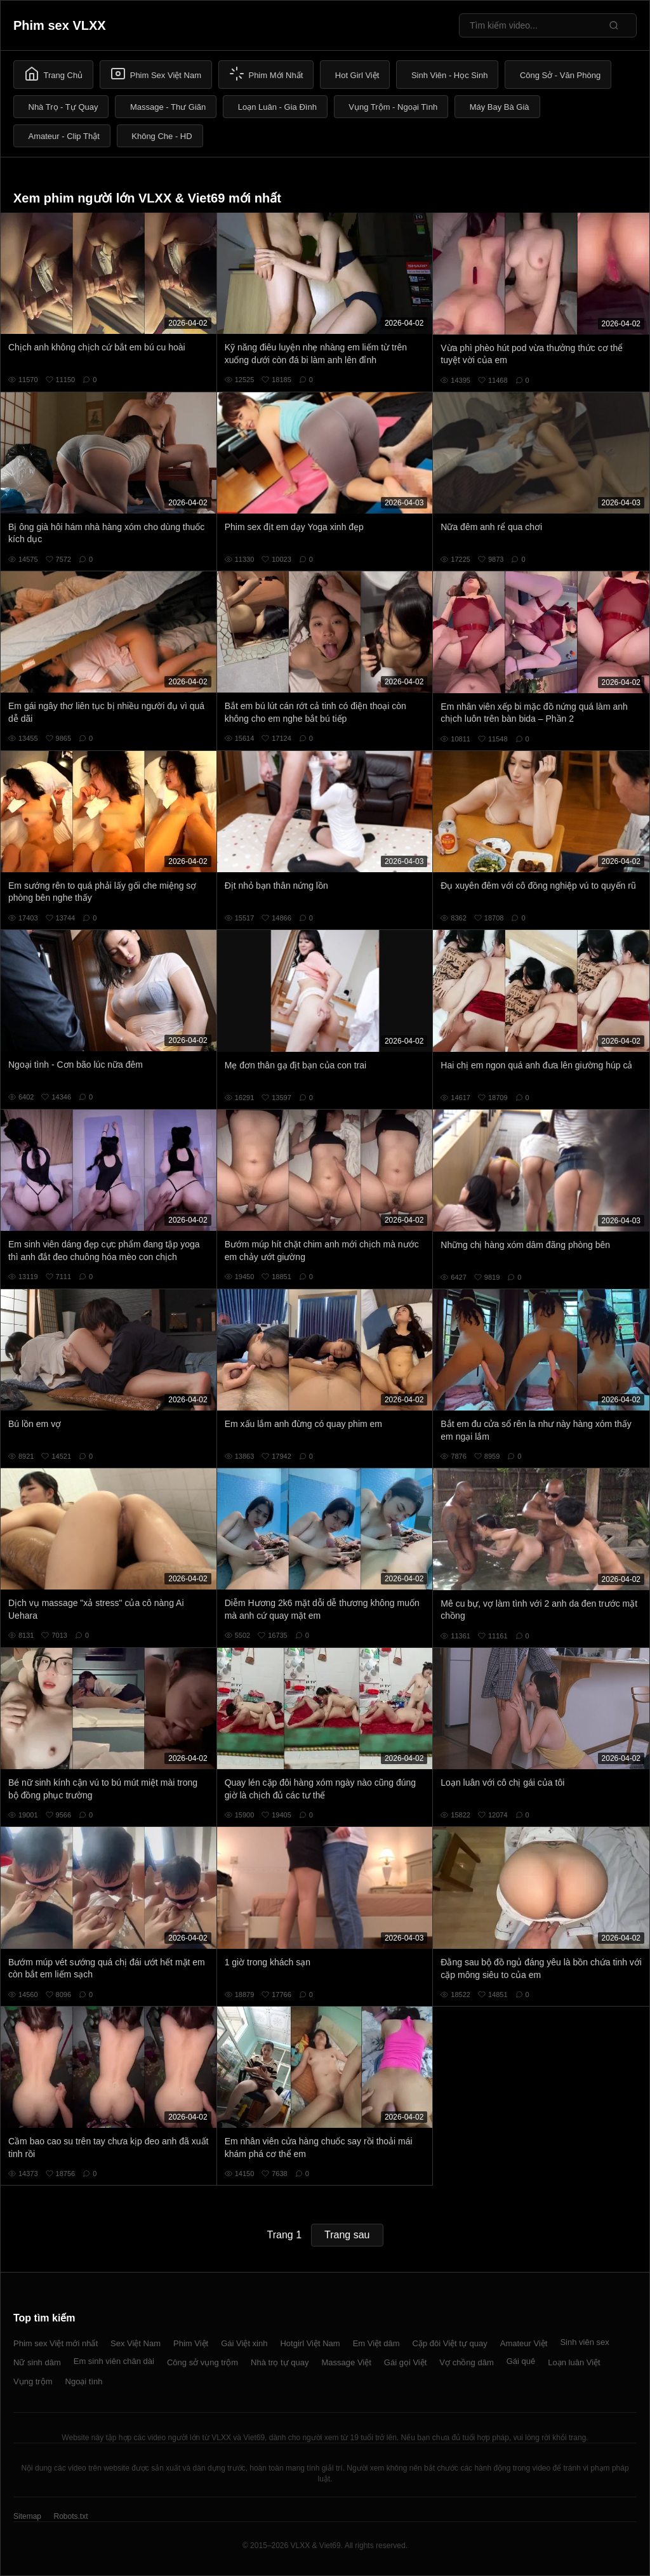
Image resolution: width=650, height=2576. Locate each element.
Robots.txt (70, 2516)
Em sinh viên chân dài (114, 2361)
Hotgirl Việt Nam (310, 2343)
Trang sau (346, 2234)
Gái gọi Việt (405, 2362)
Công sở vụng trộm (202, 2362)
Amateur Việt (524, 2343)
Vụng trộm (33, 2381)
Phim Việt (190, 2343)
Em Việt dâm (376, 2343)
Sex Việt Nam (135, 2343)
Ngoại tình (84, 2381)
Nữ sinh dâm (37, 2362)
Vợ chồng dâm (466, 2362)
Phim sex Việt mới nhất (55, 2343)
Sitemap (27, 2516)
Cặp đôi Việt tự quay (450, 2343)
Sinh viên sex (584, 2342)
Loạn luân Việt (574, 2362)
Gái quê (521, 2361)
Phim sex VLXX (59, 25)
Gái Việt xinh (244, 2343)
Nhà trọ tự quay (279, 2362)
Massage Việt (346, 2362)
